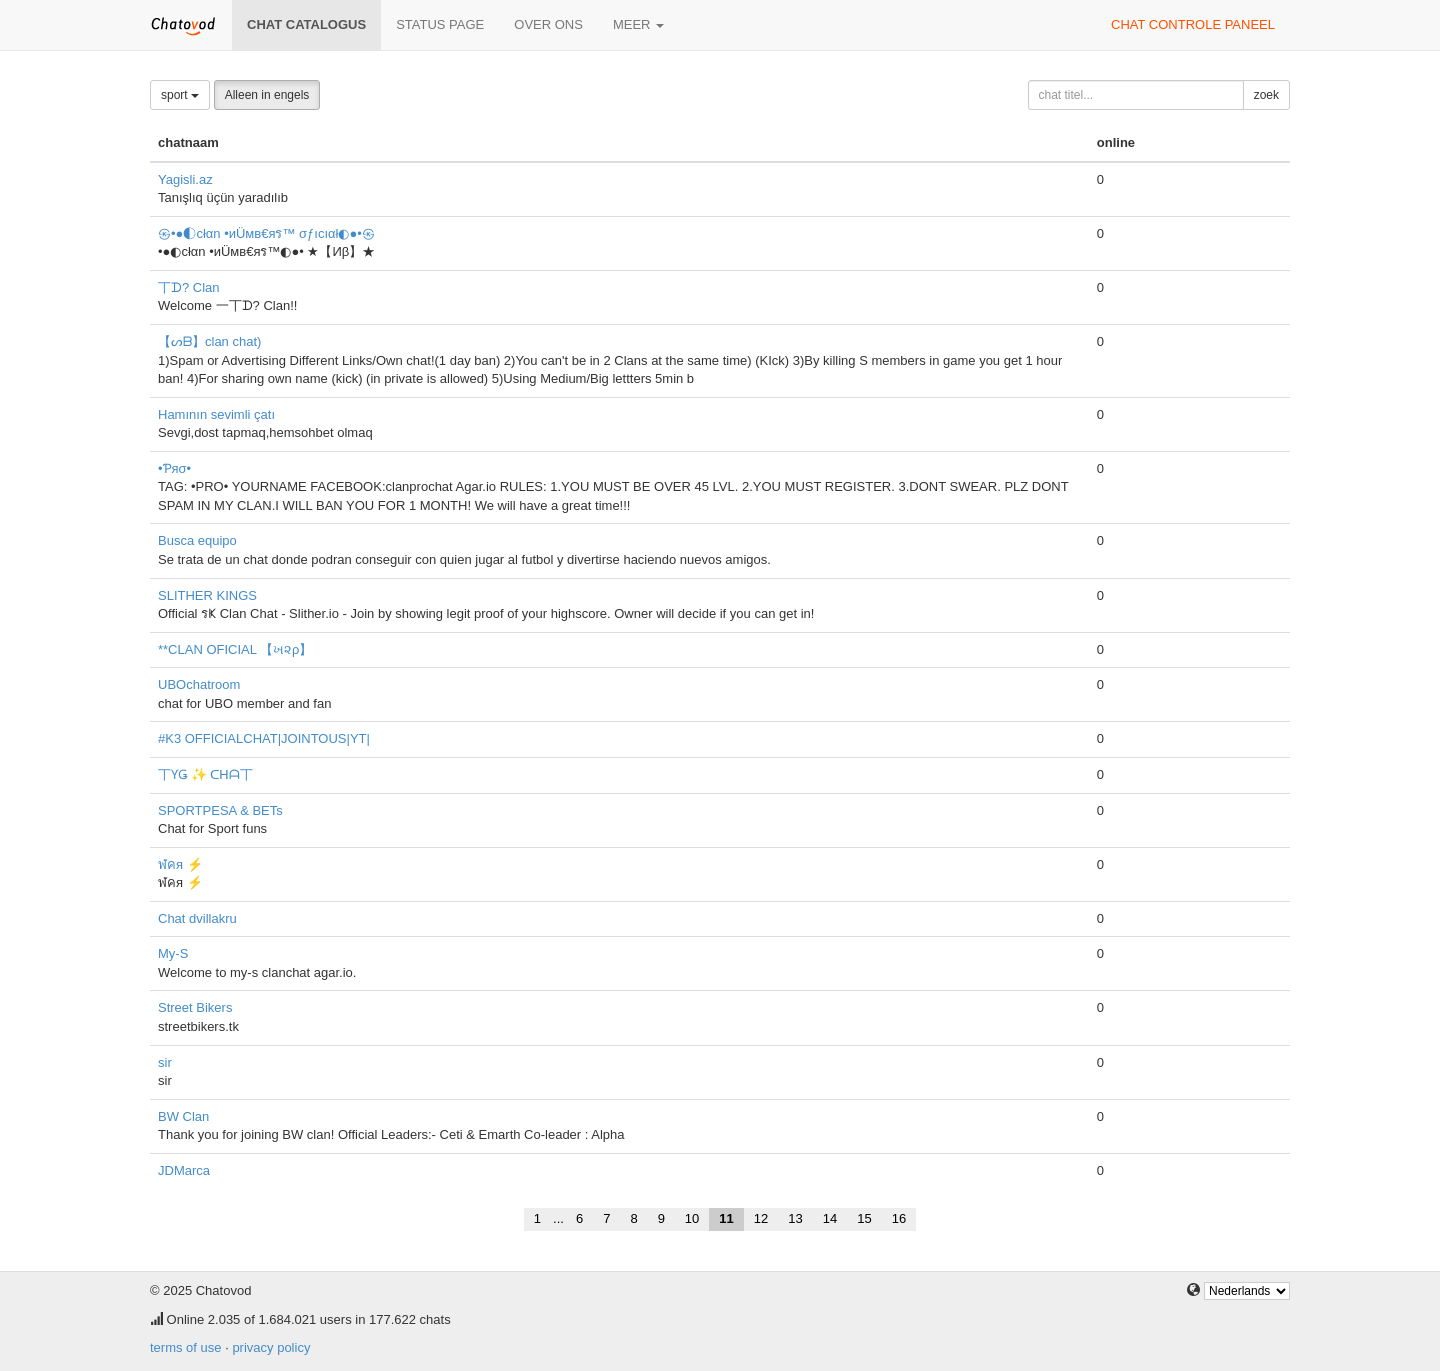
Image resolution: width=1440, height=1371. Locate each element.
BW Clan (183, 1116)
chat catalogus (306, 24)
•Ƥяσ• (174, 468)
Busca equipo (197, 540)
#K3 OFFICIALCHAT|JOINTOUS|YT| (264, 738)
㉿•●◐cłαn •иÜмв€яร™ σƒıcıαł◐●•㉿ (266, 233)
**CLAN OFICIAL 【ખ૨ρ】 (235, 649)
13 (795, 1218)
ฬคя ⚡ (180, 864)
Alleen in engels (267, 95)
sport (180, 95)
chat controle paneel (1193, 24)
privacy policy (271, 1347)
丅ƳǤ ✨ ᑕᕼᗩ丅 (205, 774)
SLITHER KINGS (207, 595)
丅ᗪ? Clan (189, 287)
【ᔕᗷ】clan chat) (209, 341)
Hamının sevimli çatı (216, 414)
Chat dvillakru (197, 918)
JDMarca (184, 1170)
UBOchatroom (199, 684)
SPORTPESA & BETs (220, 810)
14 (830, 1218)
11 (726, 1218)
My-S (173, 953)
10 (692, 1218)
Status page (440, 24)
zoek (1266, 95)
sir (165, 1062)
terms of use (186, 1347)
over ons (548, 24)
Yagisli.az (185, 179)
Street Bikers (195, 1007)
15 (864, 1218)
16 (899, 1218)
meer (638, 24)
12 (761, 1218)
